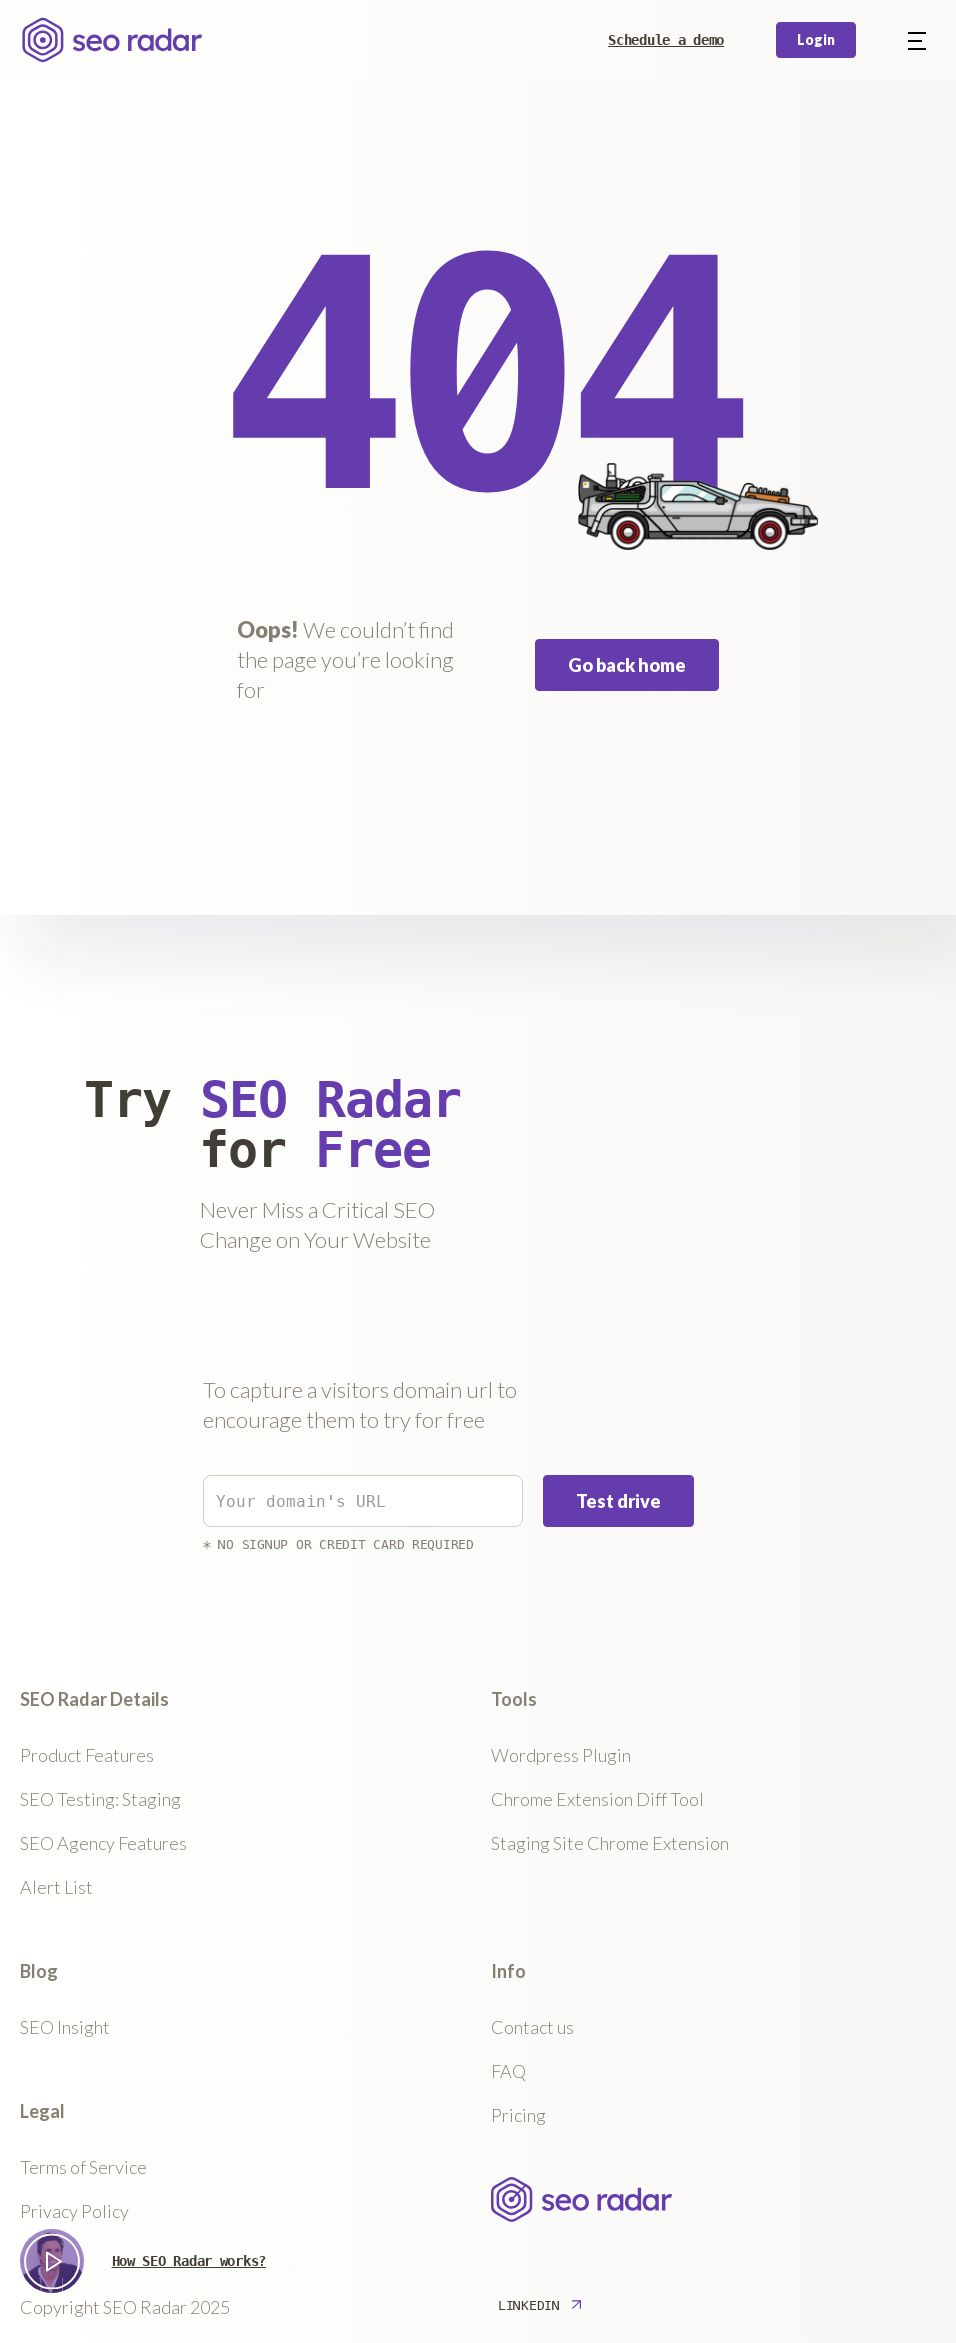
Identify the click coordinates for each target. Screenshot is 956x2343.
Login (816, 39)
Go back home (627, 665)
